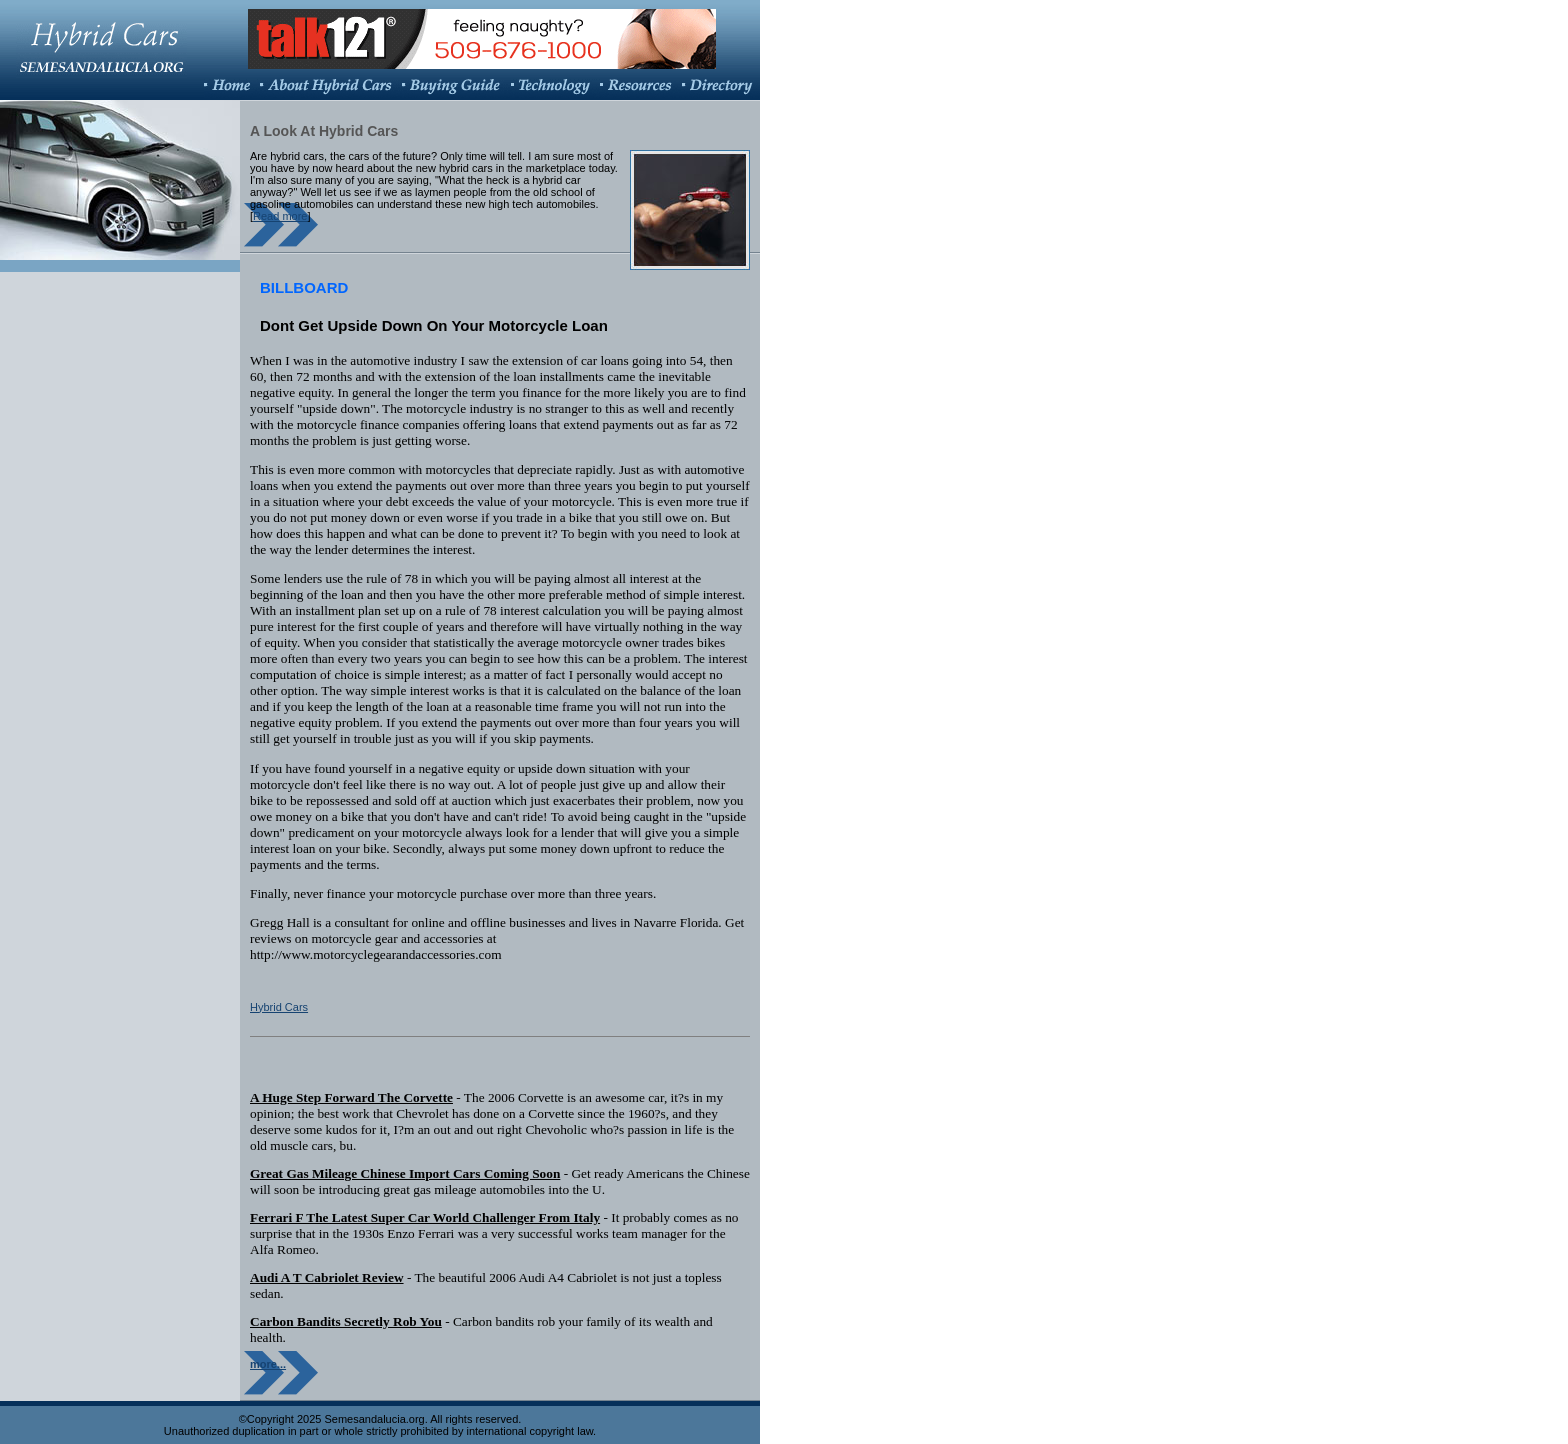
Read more (280, 216)
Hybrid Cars (279, 1007)
